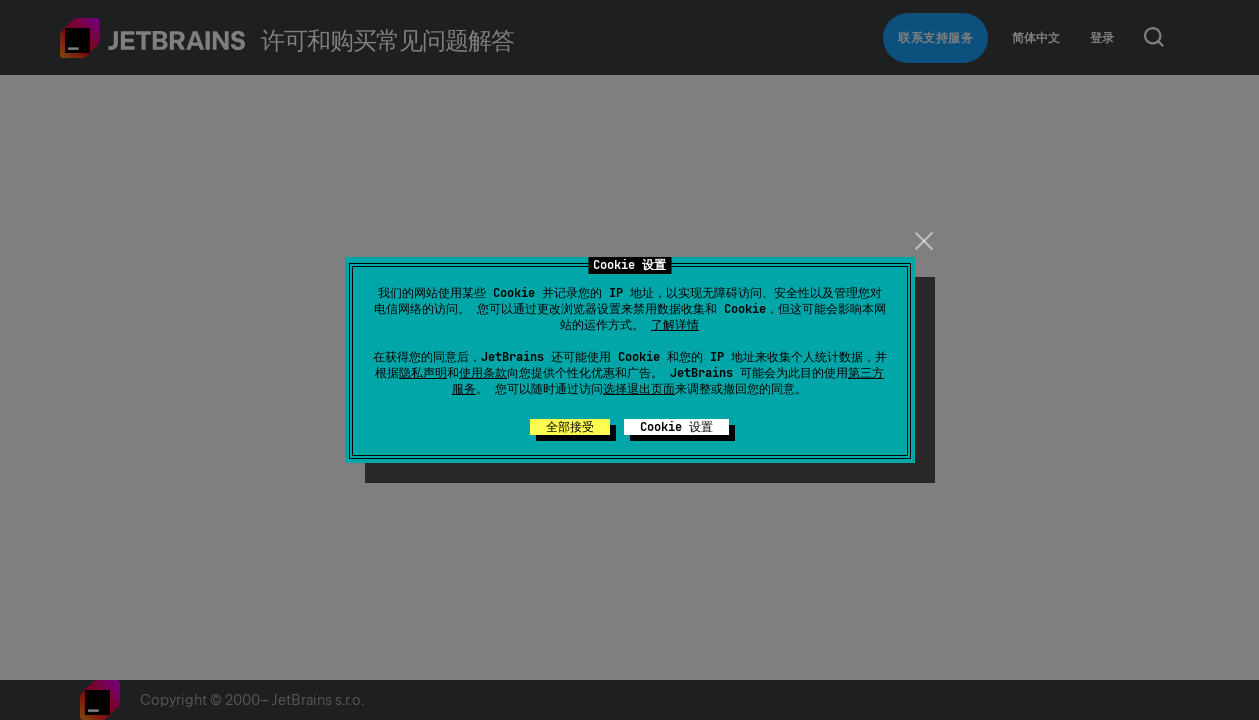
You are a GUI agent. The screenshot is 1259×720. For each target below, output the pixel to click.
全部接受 (570, 427)
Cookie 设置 (676, 427)
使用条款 (483, 373)
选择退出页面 (639, 389)
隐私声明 (423, 373)
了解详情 (675, 325)
